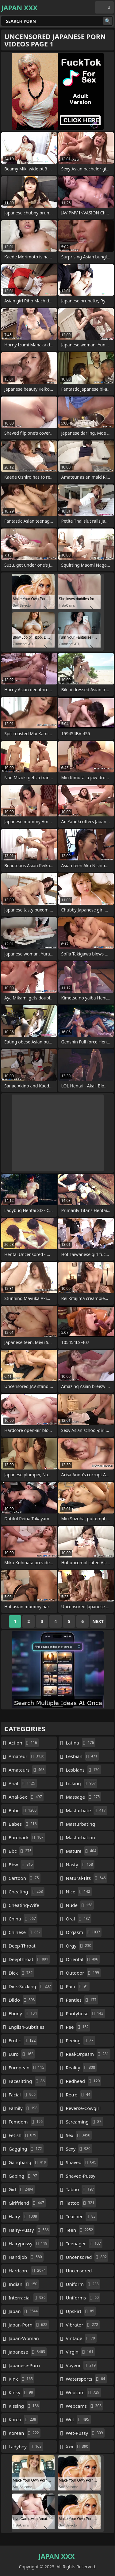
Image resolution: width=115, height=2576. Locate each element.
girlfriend (27, 2202)
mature (82, 1851)
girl (22, 2189)
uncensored (87, 2257)
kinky (22, 2392)
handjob (26, 2257)
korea (23, 2419)
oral (78, 1918)
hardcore (28, 2270)
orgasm (84, 1932)
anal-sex (26, 1796)
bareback (27, 1837)
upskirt (81, 2311)
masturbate (86, 1810)
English (104, 7)
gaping (24, 2175)
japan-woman (24, 2339)
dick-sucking (30, 1986)
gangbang (28, 2162)
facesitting (27, 2081)
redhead (84, 2081)
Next (98, 1621)
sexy (79, 2148)
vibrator (83, 2324)
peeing (80, 2040)
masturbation (80, 1839)
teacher (81, 2216)
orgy (79, 1945)
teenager (84, 2243)
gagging (26, 2148)
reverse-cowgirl (83, 2109)
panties (82, 1999)
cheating (26, 1891)
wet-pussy (85, 2433)
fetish (23, 2135)
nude (80, 1905)
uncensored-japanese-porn (79, 2272)
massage (84, 1796)
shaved (82, 2162)
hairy (24, 2216)
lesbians (83, 1769)
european (27, 2067)
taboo (80, 2189)
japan (24, 2311)
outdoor (83, 1972)
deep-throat (22, 1947)
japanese (28, 2351)
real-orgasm (88, 2054)
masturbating (80, 1825)
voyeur (82, 2365)
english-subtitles (26, 2028)
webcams (84, 2406)
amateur (27, 1756)
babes (23, 1823)
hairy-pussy (29, 2230)
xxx (78, 2446)
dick (21, 1972)
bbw (21, 1864)
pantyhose (85, 2013)
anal (23, 1783)
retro (79, 2094)
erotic (23, 2040)
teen (80, 2230)
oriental (83, 1959)
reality (81, 2067)
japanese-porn (24, 2366)
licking (82, 1783)
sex (79, 2135)
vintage (81, 2338)
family (24, 2108)
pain (78, 1986)
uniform (83, 2284)
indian (24, 2284)
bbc (21, 1851)
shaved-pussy (80, 2177)
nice (79, 1891)
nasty (80, 1864)
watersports (86, 2378)
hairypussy (29, 2243)
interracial (28, 2297)
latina (81, 1742)
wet (78, 2419)
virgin (80, 2351)
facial (23, 2094)
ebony (23, 2013)
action (24, 1742)
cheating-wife (24, 1906)
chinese (25, 1932)
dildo (22, 1999)
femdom (26, 2121)
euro (22, 2054)
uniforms (83, 2297)
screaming (84, 2121)
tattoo (81, 2202)
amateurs (27, 1769)
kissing (24, 2406)
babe (23, 1810)
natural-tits (86, 1878)
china (23, 1918)
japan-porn (29, 2324)
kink (21, 2378)
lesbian (82, 1756)
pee (78, 2027)
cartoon (24, 1878)
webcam (83, 2392)
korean (24, 2433)
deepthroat (29, 1959)
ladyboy (26, 2446)
